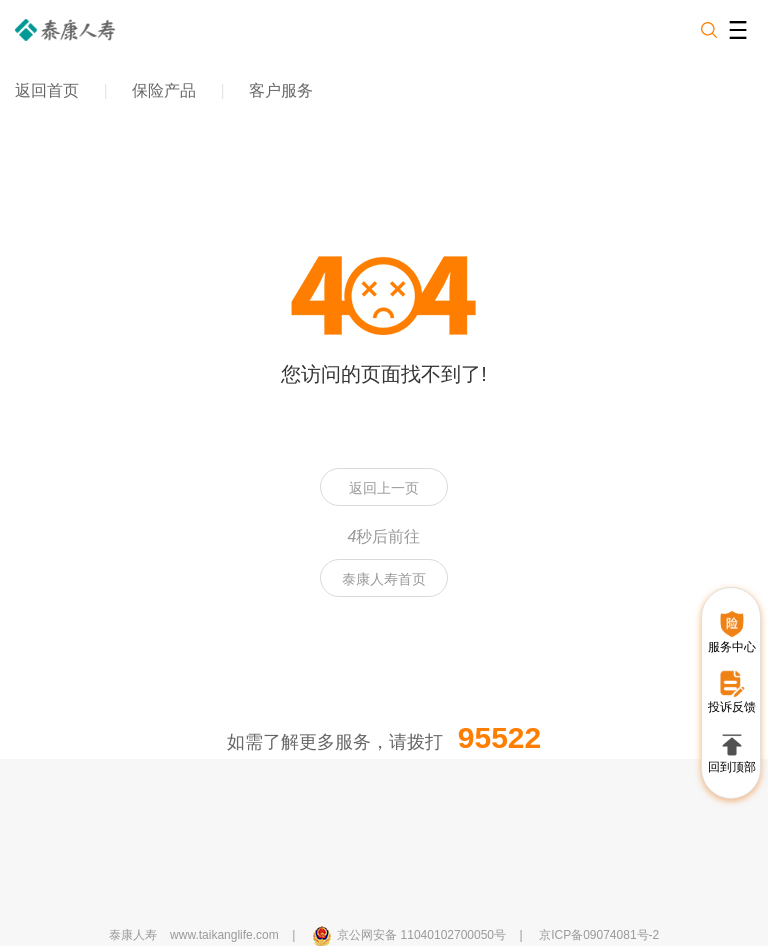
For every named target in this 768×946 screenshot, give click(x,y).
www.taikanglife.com (224, 935)
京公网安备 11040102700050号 (421, 935)
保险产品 (164, 90)
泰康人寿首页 (384, 579)
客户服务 (281, 90)
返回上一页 (384, 488)
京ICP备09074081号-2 (599, 935)
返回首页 (47, 90)
